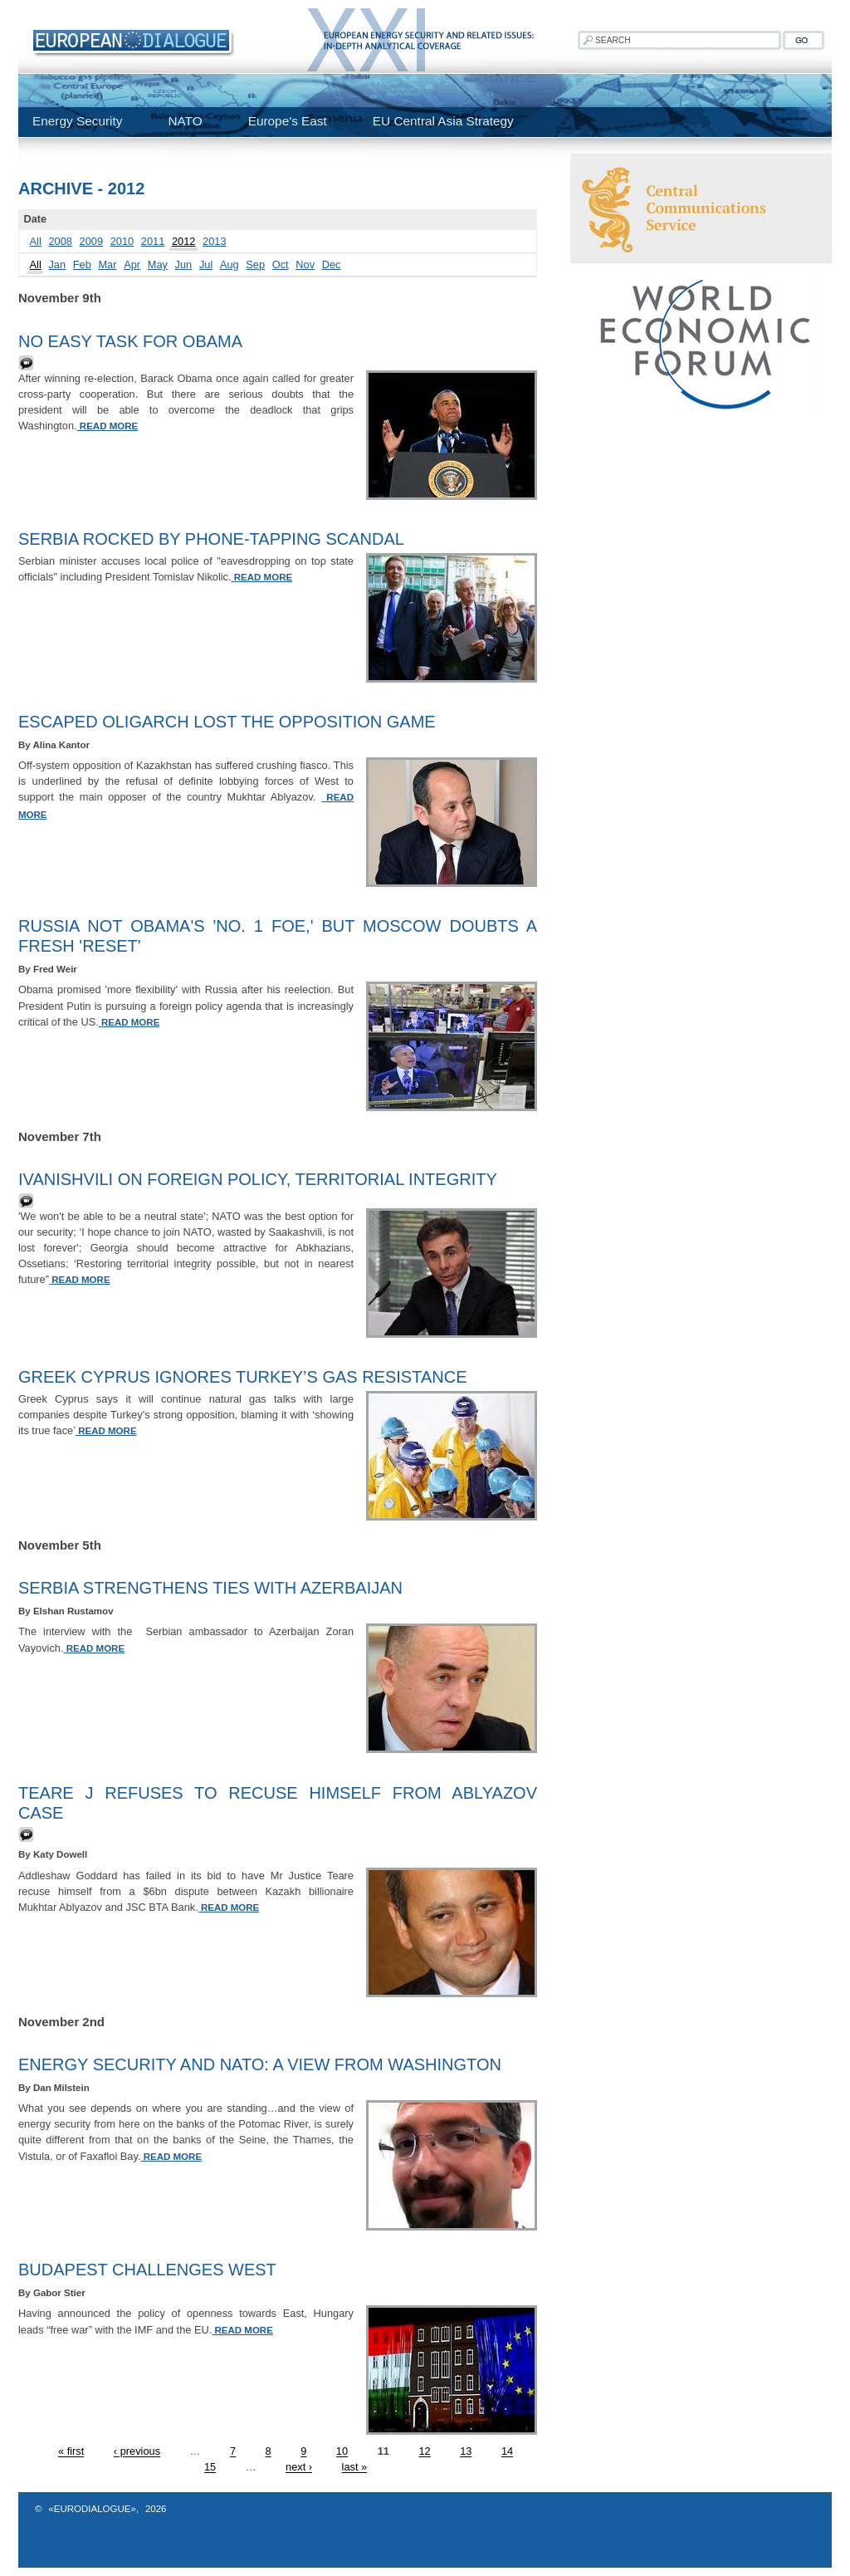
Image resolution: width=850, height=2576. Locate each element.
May (158, 264)
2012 (183, 241)
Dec (331, 264)
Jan (57, 264)
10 (342, 2452)
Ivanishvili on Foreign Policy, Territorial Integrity (257, 1179)
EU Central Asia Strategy (443, 121)
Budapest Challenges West (147, 2269)
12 (424, 2452)
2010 (122, 241)
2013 (214, 241)
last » (355, 2467)
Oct (280, 264)
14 (507, 2452)
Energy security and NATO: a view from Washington (259, 2064)
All (36, 241)
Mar (107, 264)
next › (299, 2467)
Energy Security (77, 121)
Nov (305, 264)
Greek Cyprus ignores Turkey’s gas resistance (242, 1377)
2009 (91, 241)
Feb (82, 264)
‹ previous (137, 2452)
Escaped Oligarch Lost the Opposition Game (227, 722)
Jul (205, 264)
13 (465, 2452)
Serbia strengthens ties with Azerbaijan (210, 1588)
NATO (185, 121)
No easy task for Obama (130, 341)
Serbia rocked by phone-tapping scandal (211, 539)
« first (71, 2452)
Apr (132, 264)
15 (210, 2467)
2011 (152, 241)
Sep (255, 264)
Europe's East (287, 121)
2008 (59, 241)
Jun (184, 264)
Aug (229, 264)
